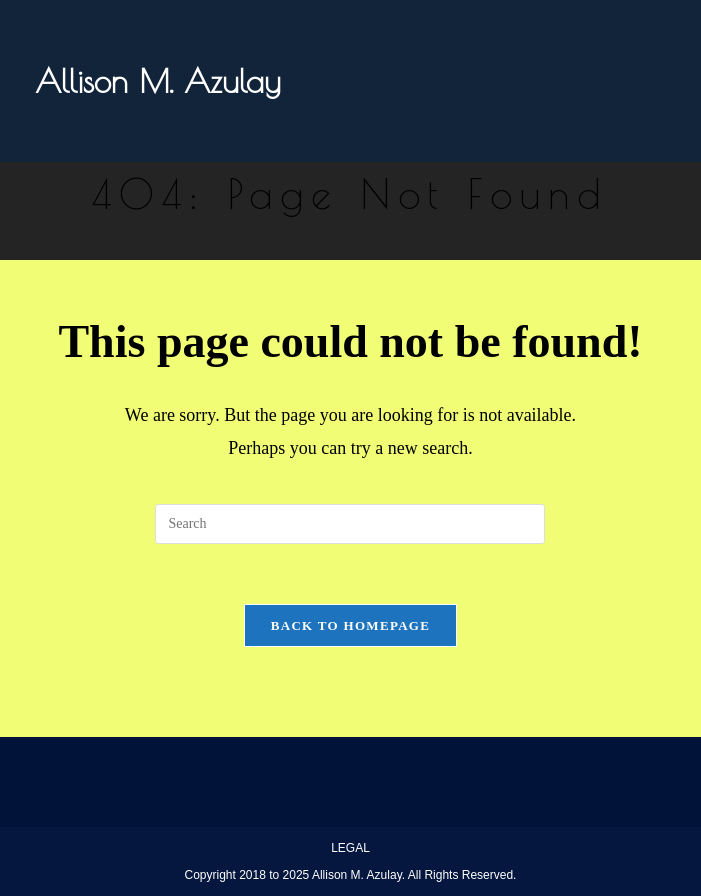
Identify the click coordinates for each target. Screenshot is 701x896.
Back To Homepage (350, 625)
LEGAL (350, 848)
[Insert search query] (350, 524)
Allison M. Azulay (158, 81)
